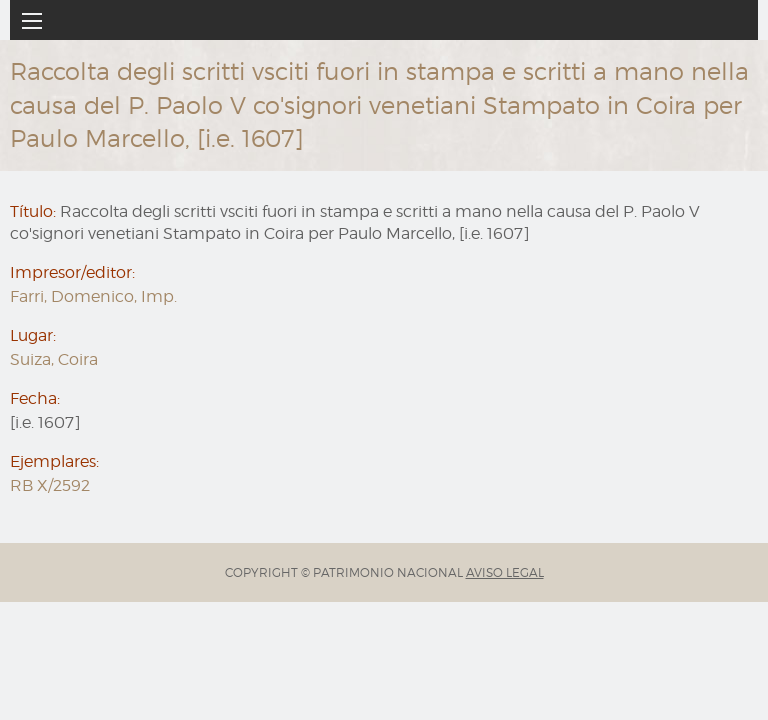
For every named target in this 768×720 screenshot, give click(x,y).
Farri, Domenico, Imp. (93, 296)
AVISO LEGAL (505, 572)
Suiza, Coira (54, 359)
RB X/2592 (50, 485)
